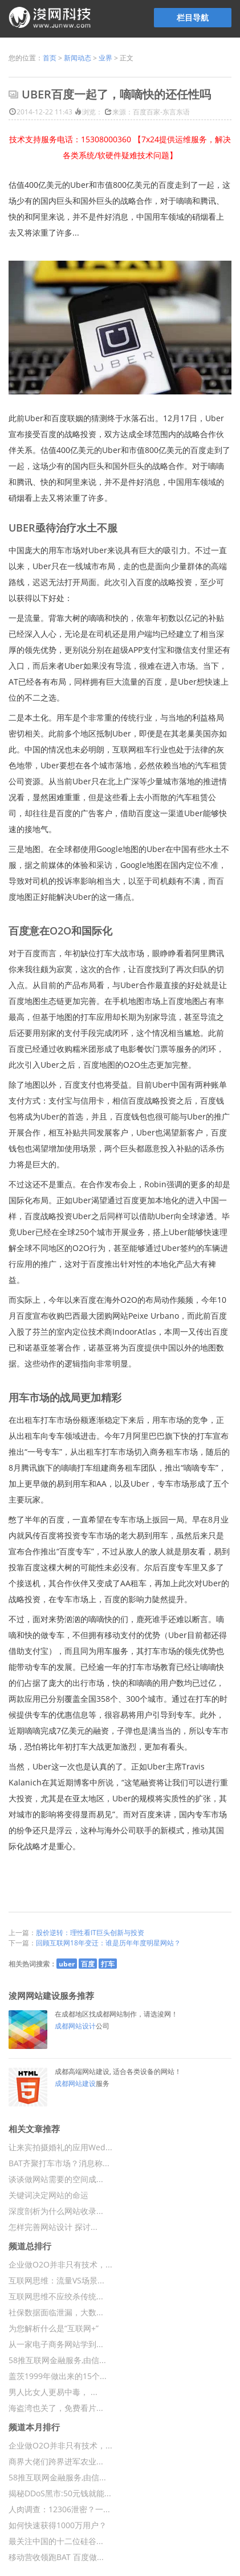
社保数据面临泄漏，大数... (56, 2312)
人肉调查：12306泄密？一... (59, 2509)
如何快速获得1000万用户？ (58, 2525)
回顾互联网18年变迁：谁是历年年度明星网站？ (108, 1943)
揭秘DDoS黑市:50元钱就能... (60, 2493)
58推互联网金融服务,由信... (57, 2360)
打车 (108, 1963)
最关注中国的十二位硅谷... (56, 2541)
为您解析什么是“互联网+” (54, 2328)
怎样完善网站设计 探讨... (53, 2226)
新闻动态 (77, 58)
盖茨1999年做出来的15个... (58, 2376)
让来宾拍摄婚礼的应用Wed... (60, 2147)
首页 (49, 58)
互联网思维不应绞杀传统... (56, 2296)
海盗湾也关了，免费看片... (56, 2407)
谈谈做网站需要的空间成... (56, 2179)
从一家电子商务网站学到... (56, 2344)
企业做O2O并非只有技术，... (60, 2264)
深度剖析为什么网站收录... (56, 2210)
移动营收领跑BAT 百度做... (56, 2557)
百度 (88, 1963)
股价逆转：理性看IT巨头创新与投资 (90, 1932)
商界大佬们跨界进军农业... (56, 2461)
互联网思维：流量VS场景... (56, 2280)
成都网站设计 (75, 2026)
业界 (105, 58)
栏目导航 (193, 17)
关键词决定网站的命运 (48, 2195)
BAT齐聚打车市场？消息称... (59, 2163)
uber (67, 1963)
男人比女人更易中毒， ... (53, 2391)
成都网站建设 (75, 2083)
